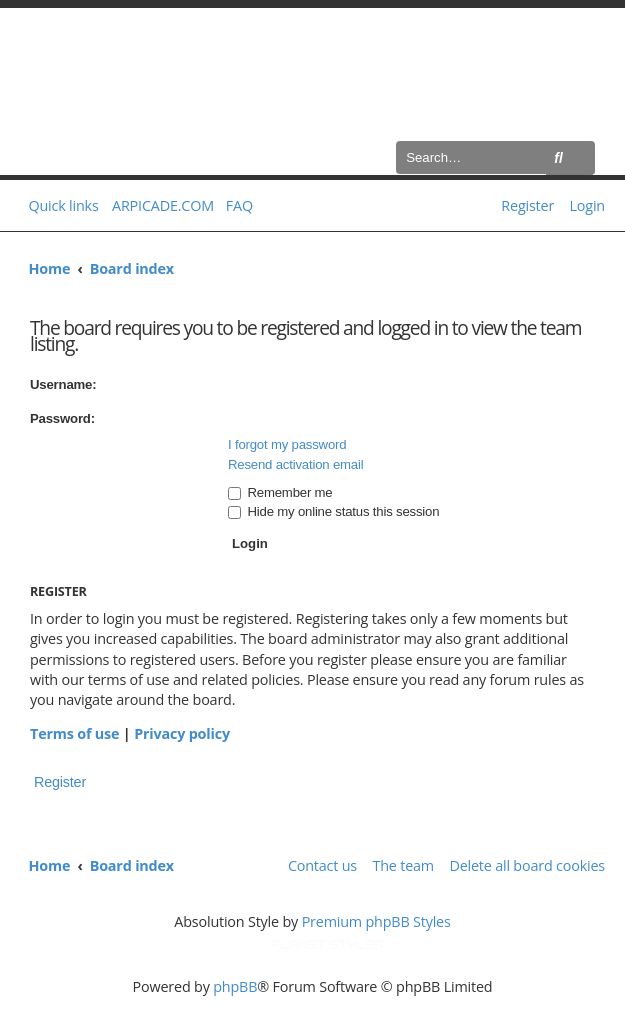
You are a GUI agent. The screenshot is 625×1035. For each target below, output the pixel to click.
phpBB (235, 986)
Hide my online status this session (333, 511)
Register (60, 782)
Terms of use (74, 733)
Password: (62, 418)
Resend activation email (295, 464)
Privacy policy (182, 733)
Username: (63, 384)
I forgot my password (287, 444)
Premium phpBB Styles (376, 921)
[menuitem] (235, 206)
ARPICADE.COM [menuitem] (163, 205)
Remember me (280, 492)
